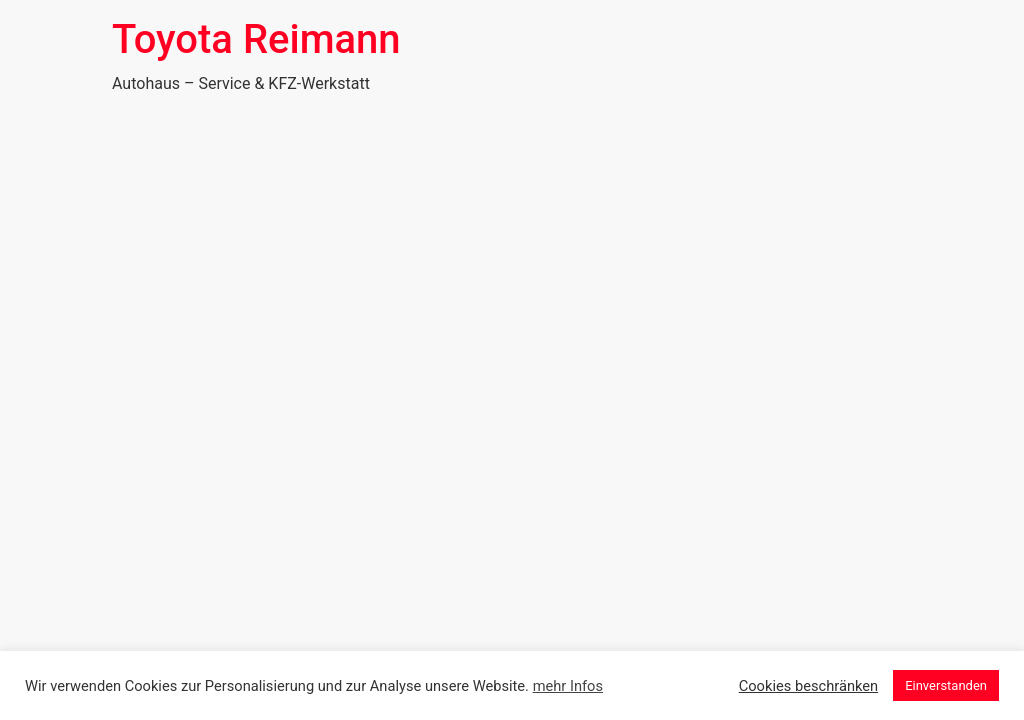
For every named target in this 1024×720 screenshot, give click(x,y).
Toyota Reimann (256, 39)
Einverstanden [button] (946, 685)
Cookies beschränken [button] (808, 686)
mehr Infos (568, 686)
